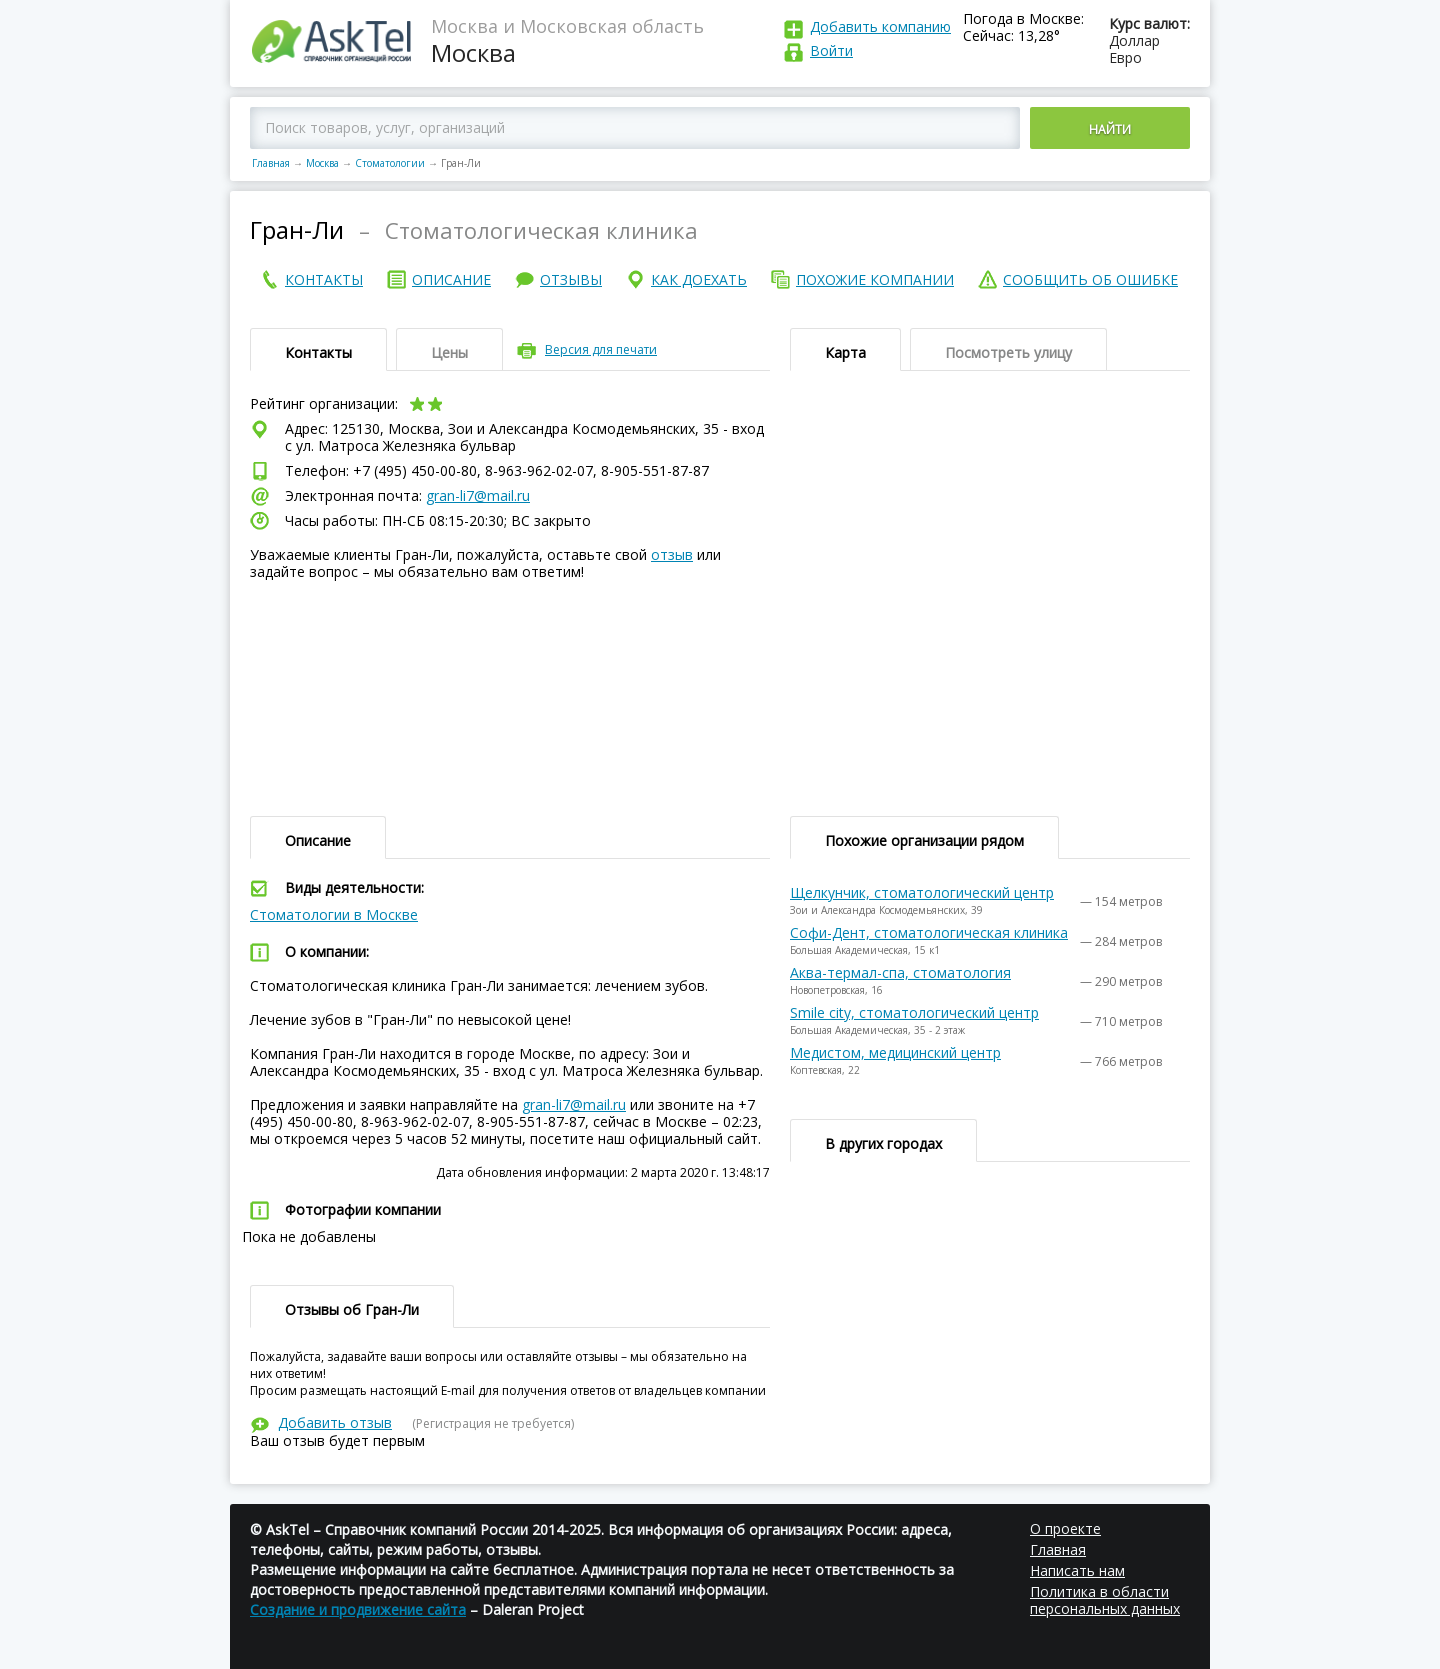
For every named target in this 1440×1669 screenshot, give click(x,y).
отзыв (672, 554)
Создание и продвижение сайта (358, 1609)
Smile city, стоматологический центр (914, 1012)
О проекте (1065, 1528)
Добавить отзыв (335, 1422)
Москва (322, 163)
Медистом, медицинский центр (895, 1052)
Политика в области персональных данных (1105, 1600)
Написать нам (1077, 1570)
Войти (831, 50)
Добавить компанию (880, 26)
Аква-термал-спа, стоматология (900, 972)
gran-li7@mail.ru (478, 495)
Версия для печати (601, 349)
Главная (271, 163)
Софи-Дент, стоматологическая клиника (929, 932)
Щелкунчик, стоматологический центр (922, 892)
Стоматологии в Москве (334, 914)
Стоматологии (390, 163)
